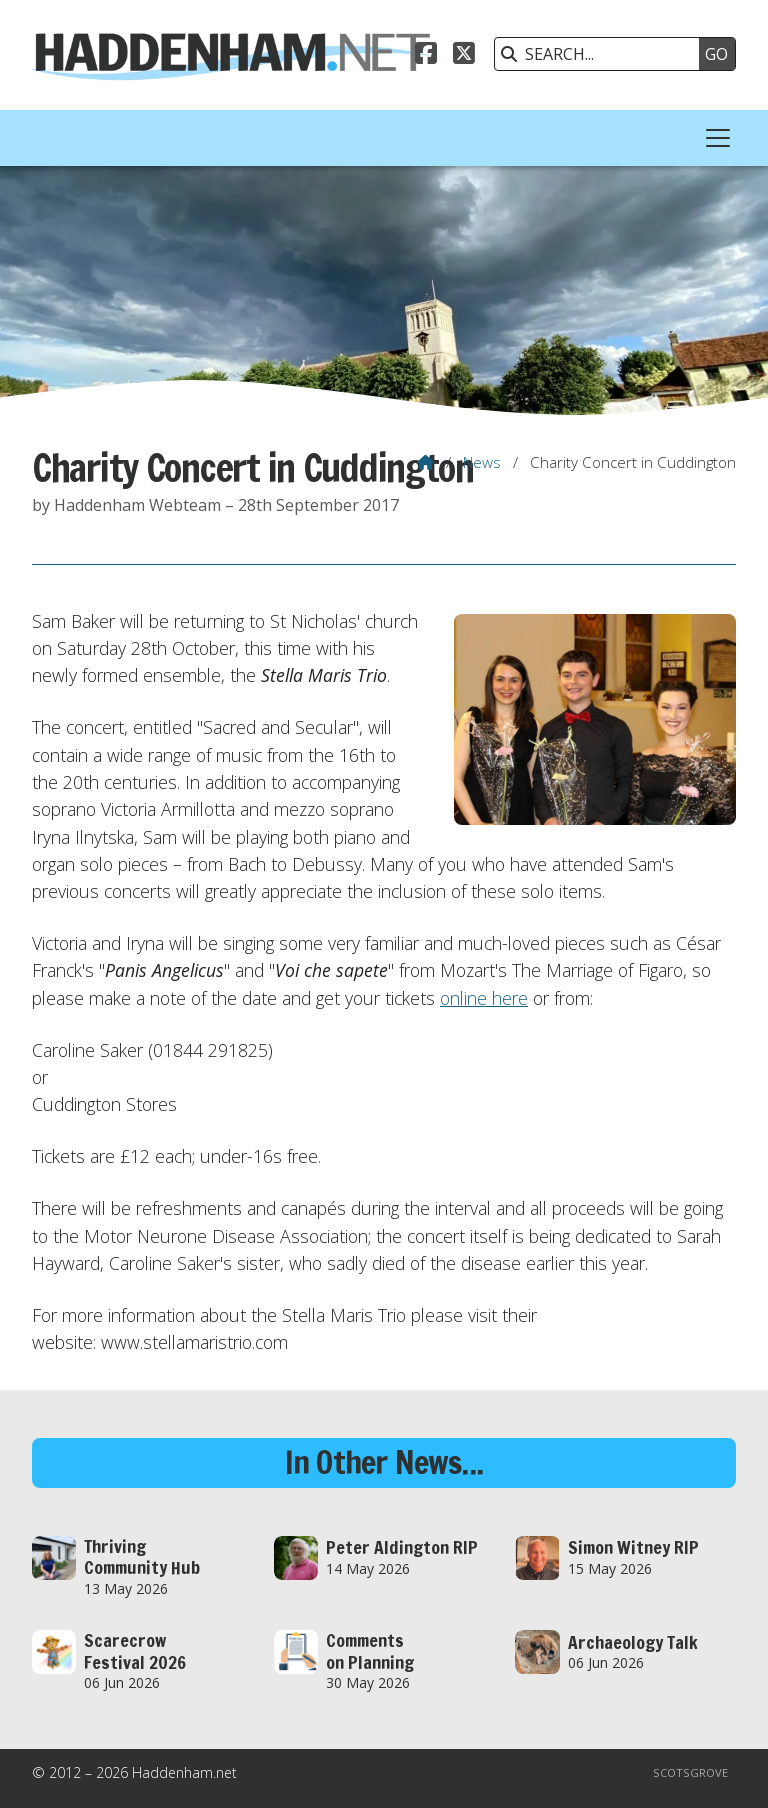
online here (484, 998)
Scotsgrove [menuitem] (690, 1772)
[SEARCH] (602, 54)
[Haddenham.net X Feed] (464, 56)
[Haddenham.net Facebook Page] (426, 56)
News (482, 462)
